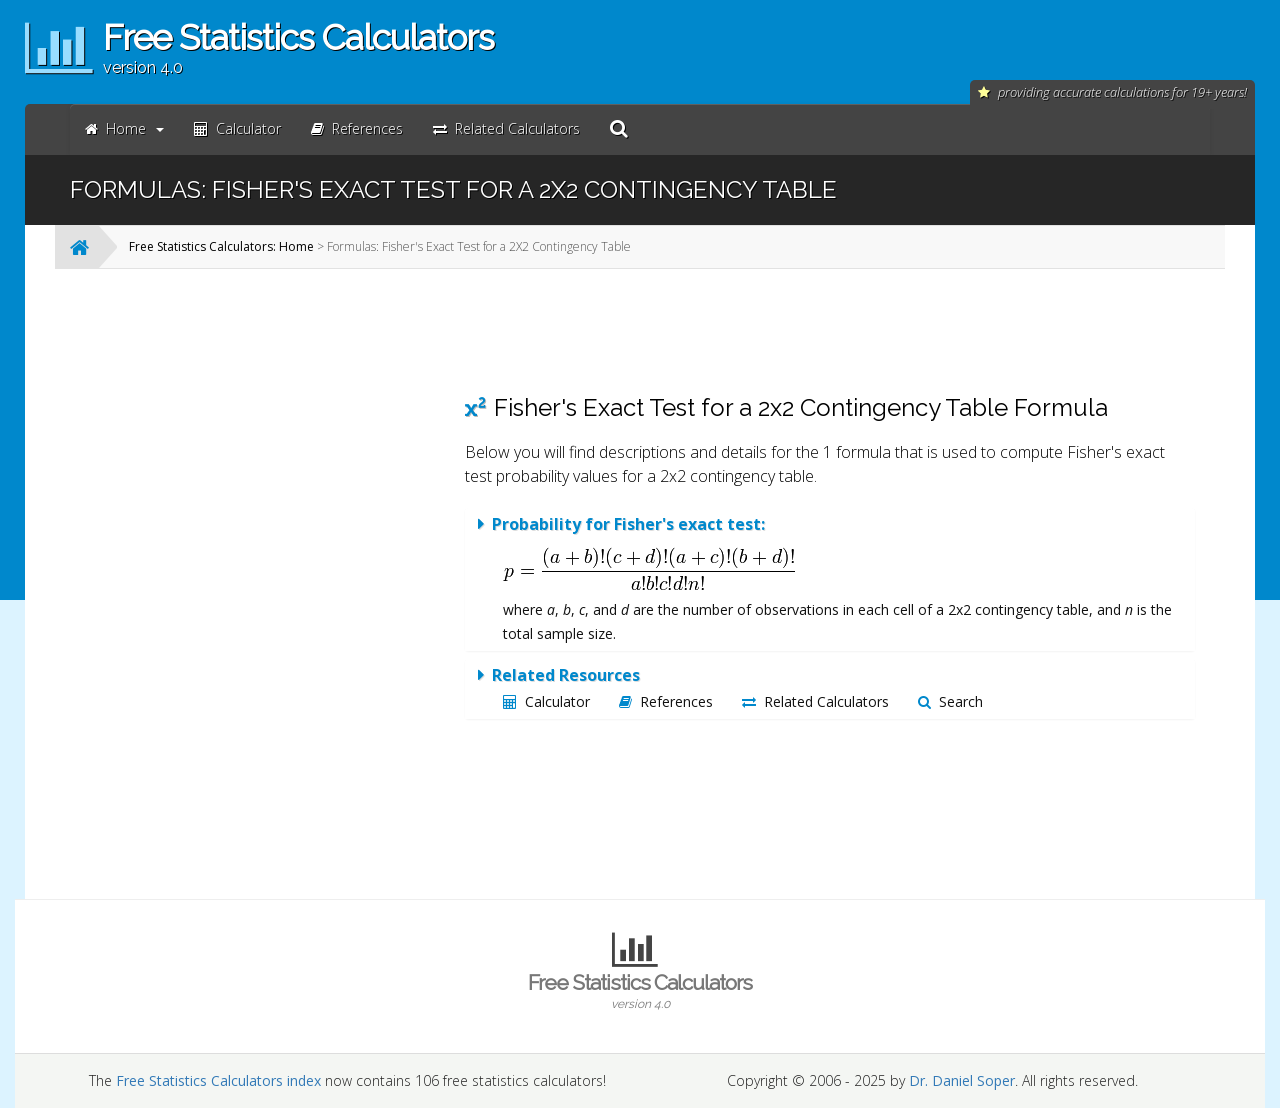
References (666, 701)
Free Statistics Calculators (640, 991)
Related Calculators (815, 701)
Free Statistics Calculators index (218, 1080)
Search (950, 701)
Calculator (546, 701)
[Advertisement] (285, 584)
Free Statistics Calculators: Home (221, 246)
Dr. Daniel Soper (962, 1080)
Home (124, 128)
